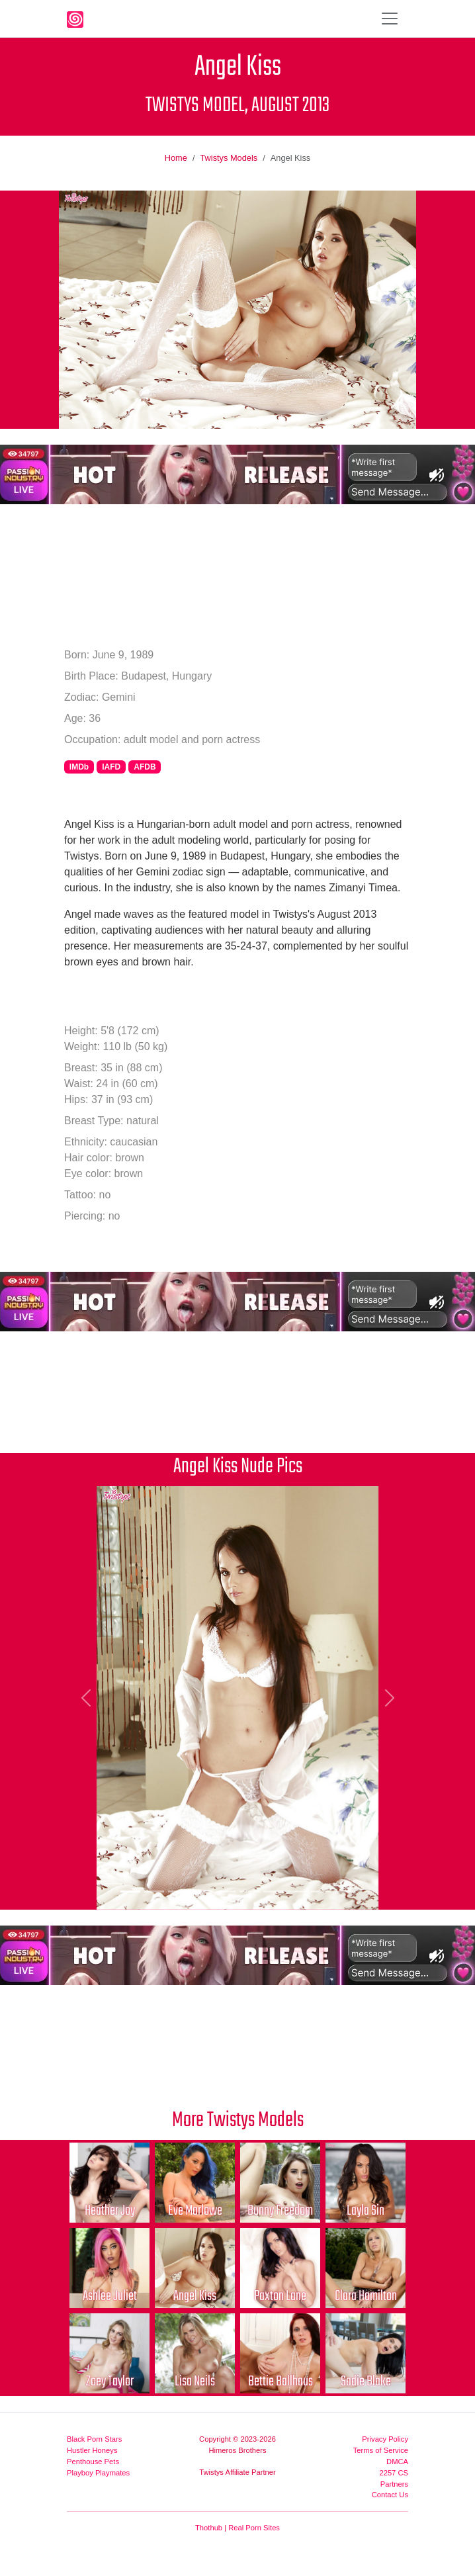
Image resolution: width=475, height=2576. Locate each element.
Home (176, 158)
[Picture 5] (226, 1891)
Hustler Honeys (92, 2450)
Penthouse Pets (93, 2461)
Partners (394, 2484)
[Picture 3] (178, 1891)
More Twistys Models (238, 2120)
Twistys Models (228, 158)
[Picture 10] (345, 1891)
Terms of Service (380, 2450)
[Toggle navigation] (389, 18)
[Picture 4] (202, 1891)
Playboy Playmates (98, 2473)
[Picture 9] (321, 1891)
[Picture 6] (249, 1891)
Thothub (208, 2528)
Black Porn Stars (94, 2439)
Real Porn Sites (254, 2528)
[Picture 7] (273, 1891)
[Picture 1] (130, 1891)
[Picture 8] (297, 1891)
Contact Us (390, 2495)
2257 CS (393, 2473)
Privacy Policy (385, 2439)
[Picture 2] (154, 1891)
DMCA (397, 2461)
